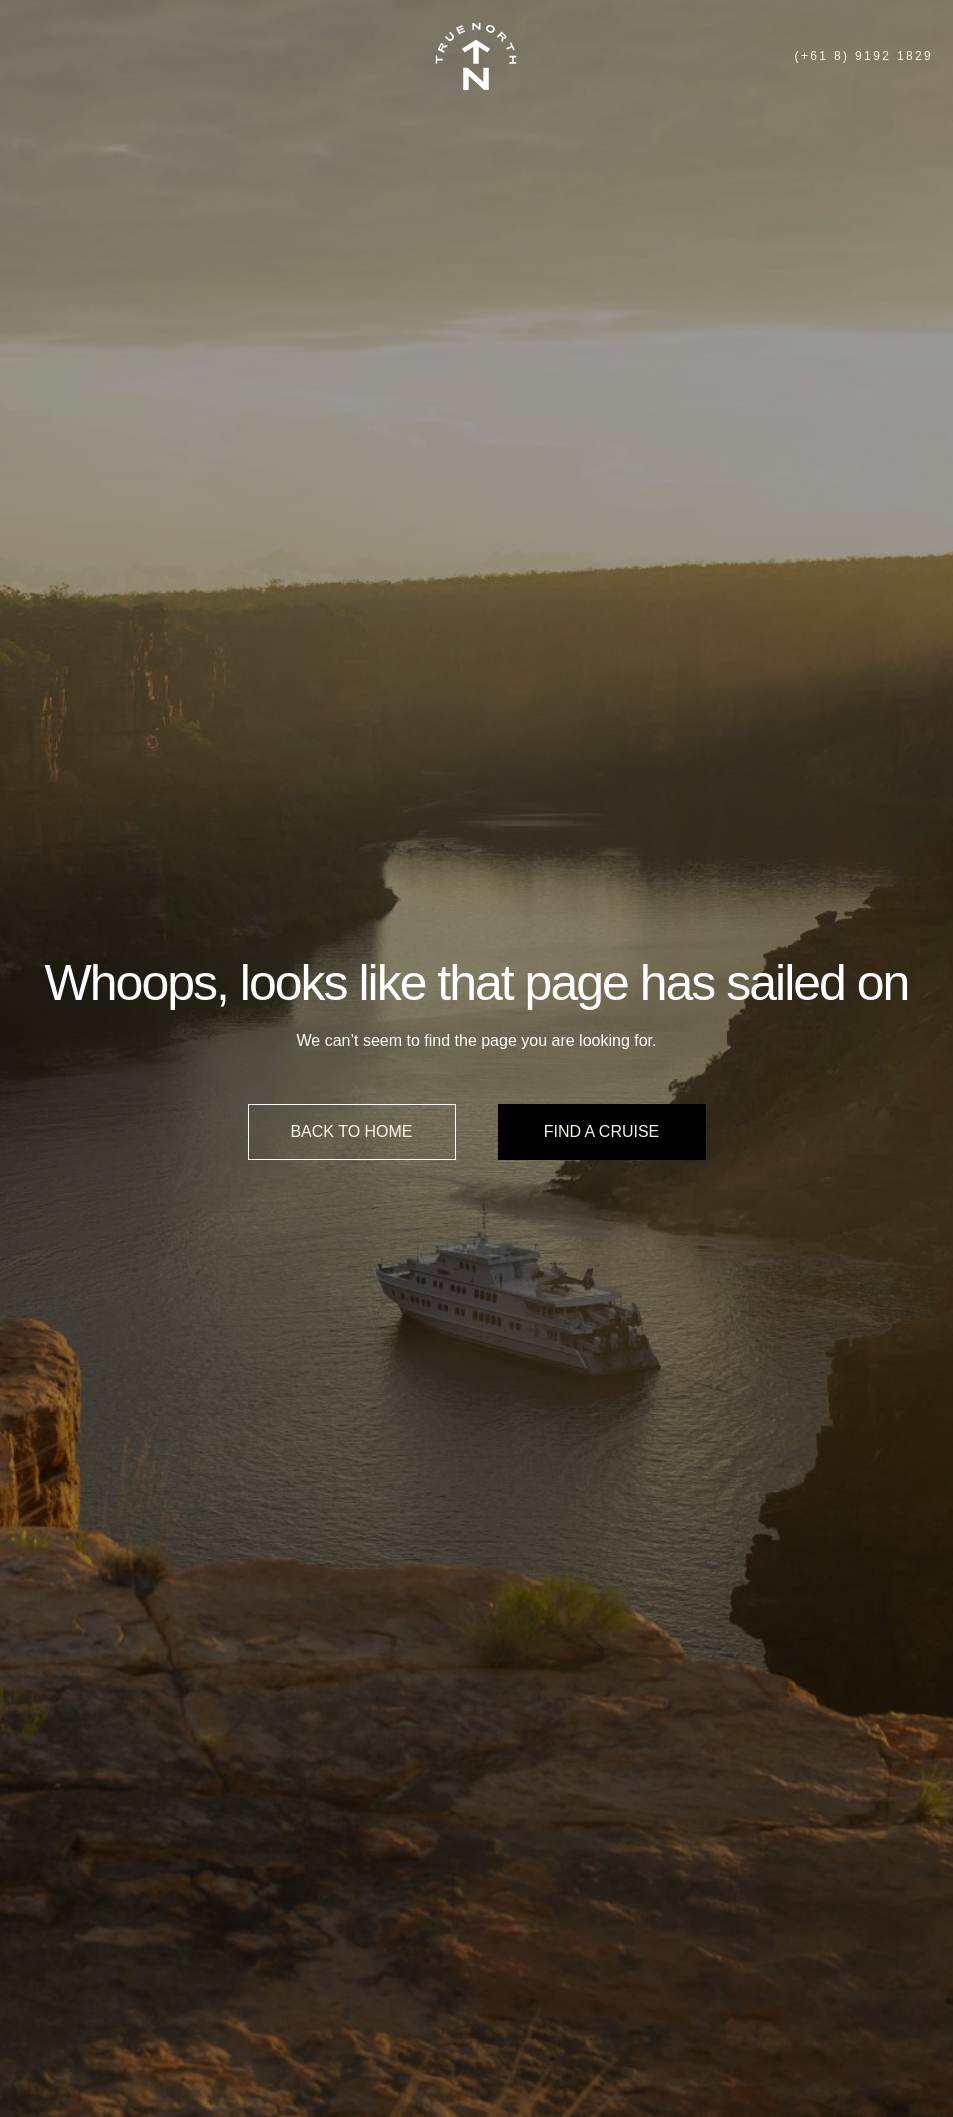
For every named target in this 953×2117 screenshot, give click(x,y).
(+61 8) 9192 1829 (864, 56)
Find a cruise (602, 1131)
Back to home (351, 1131)
